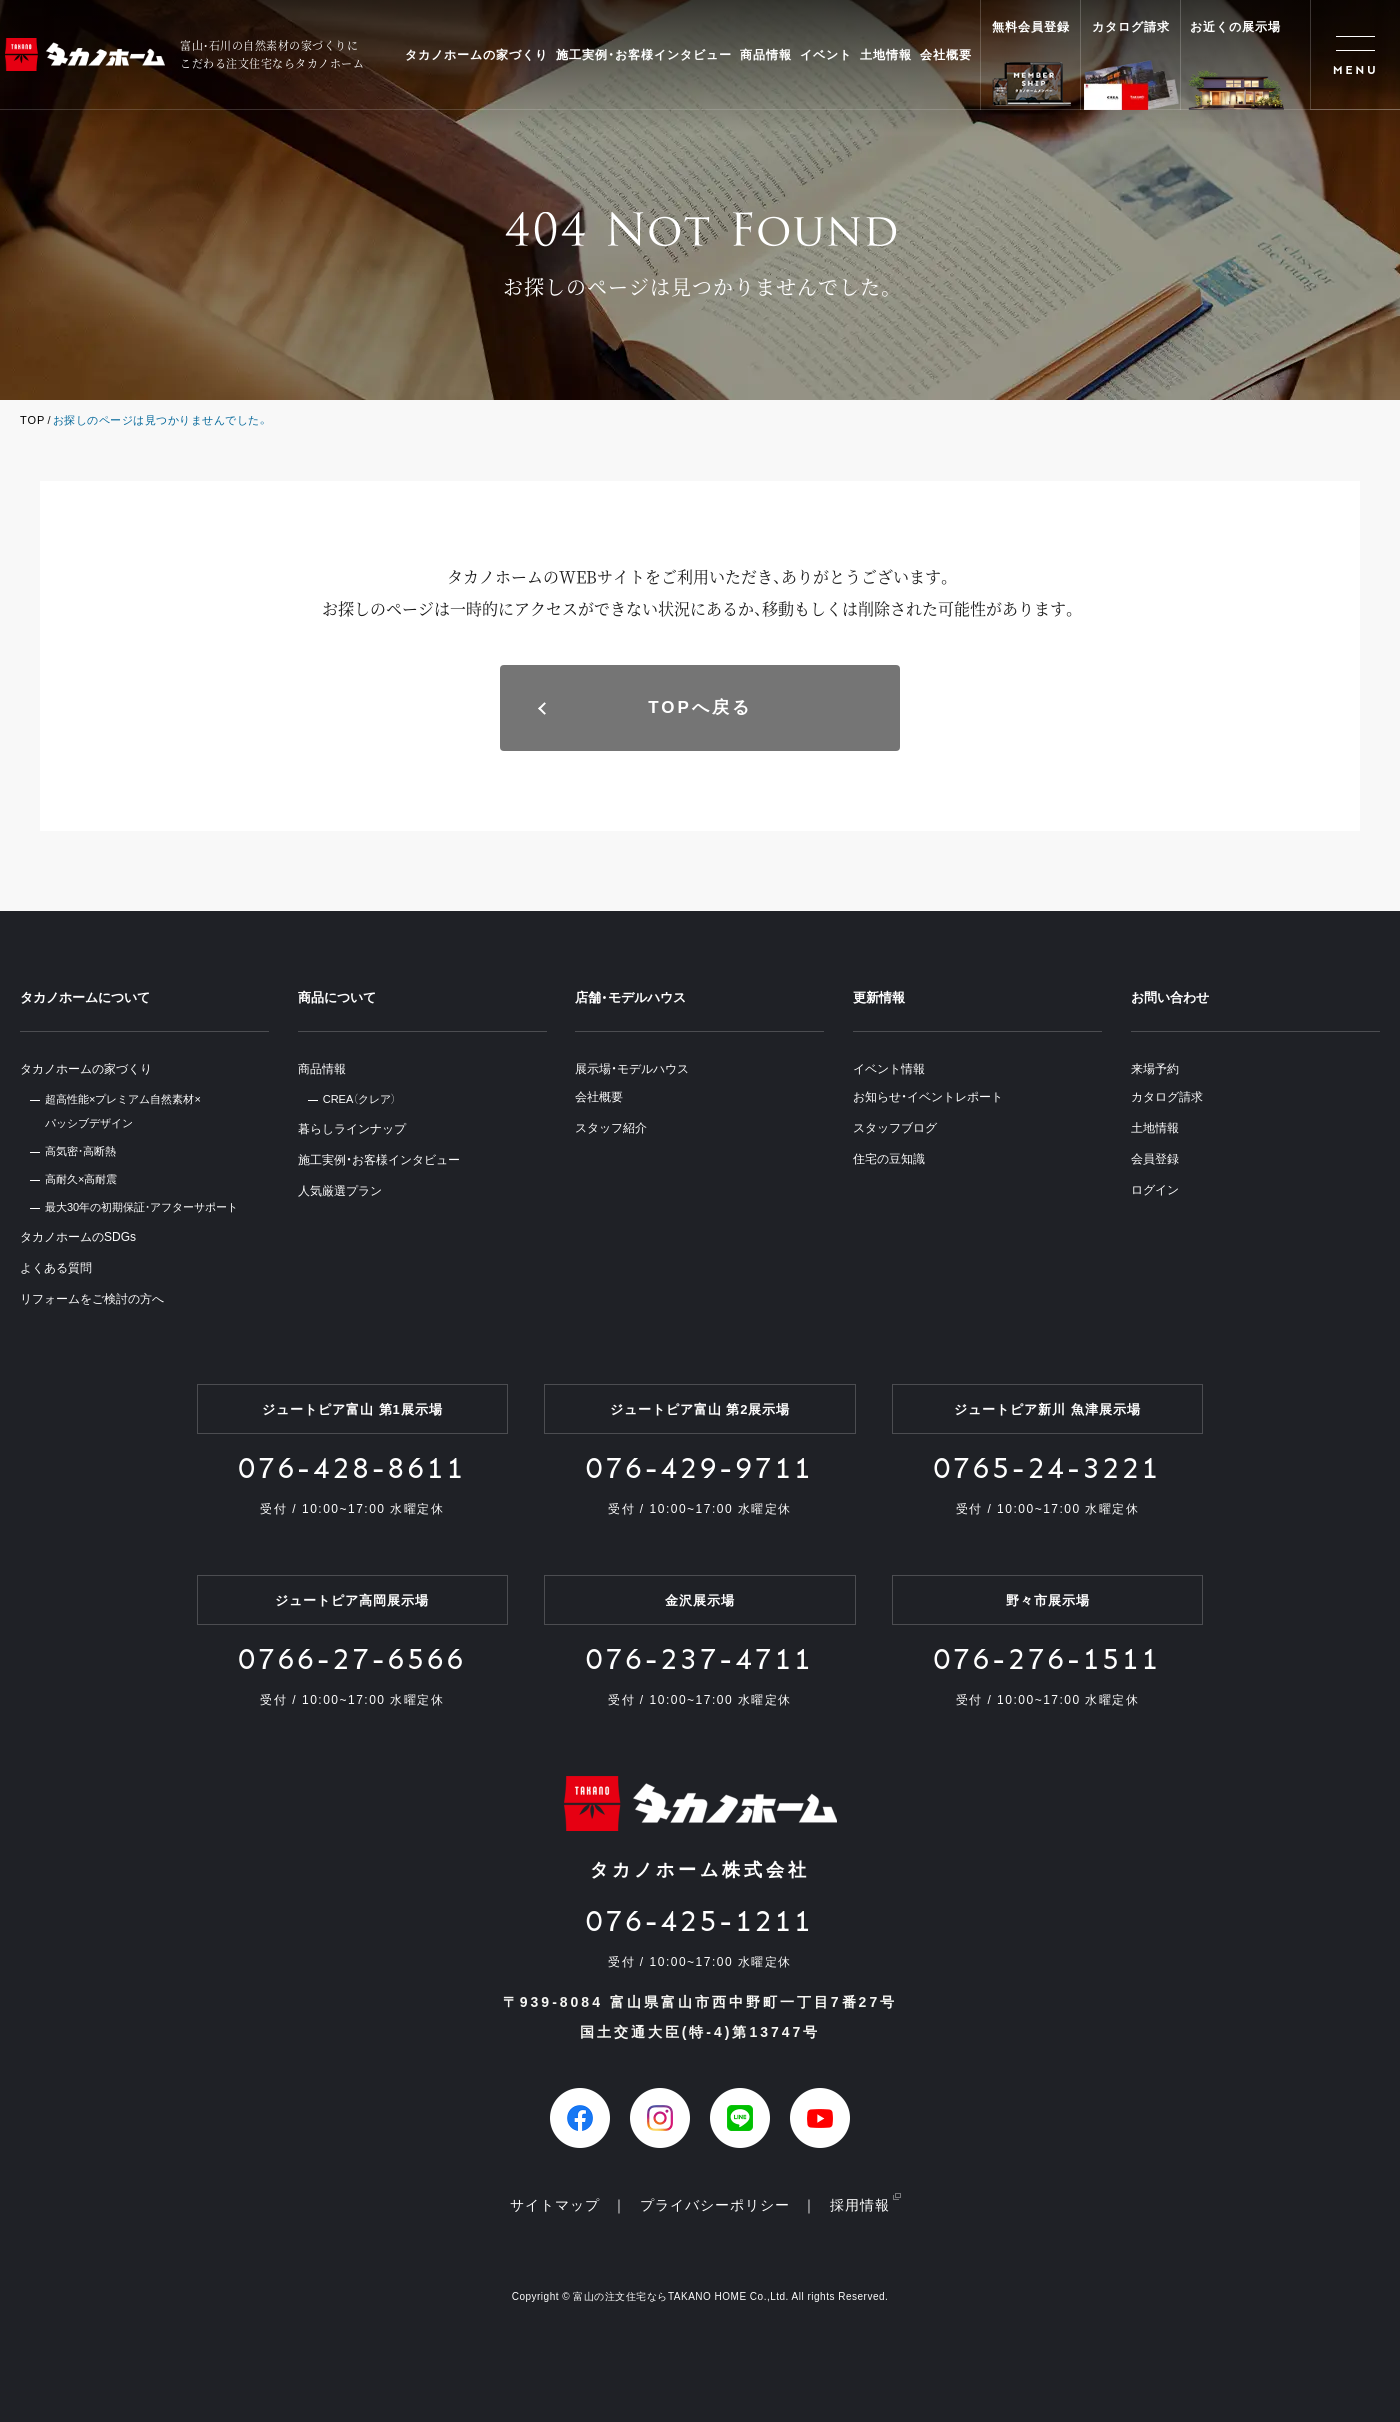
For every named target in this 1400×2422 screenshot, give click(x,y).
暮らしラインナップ (352, 1129)
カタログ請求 (1167, 1097)
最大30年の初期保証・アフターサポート (141, 1207)
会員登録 (1155, 1159)
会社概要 (946, 55)
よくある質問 (56, 1268)
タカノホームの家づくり (476, 55)
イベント (826, 55)
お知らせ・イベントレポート (928, 1097)
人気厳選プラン (340, 1191)
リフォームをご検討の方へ (92, 1299)
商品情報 (766, 55)
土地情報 (886, 55)
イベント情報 (889, 1069)
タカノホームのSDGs (78, 1237)
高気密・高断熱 (80, 1151)
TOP (32, 420)
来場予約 (1155, 1069)
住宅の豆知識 (889, 1159)
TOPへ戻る (700, 707)
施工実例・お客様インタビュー (644, 55)
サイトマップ (555, 2205)
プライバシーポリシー (715, 2205)
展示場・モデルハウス (632, 1069)
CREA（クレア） (360, 1099)
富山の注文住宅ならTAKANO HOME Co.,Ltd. (680, 2296)
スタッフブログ (895, 1128)
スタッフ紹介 (611, 1128)
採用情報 (860, 2205)
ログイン (1155, 1190)
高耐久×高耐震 (81, 1179)
